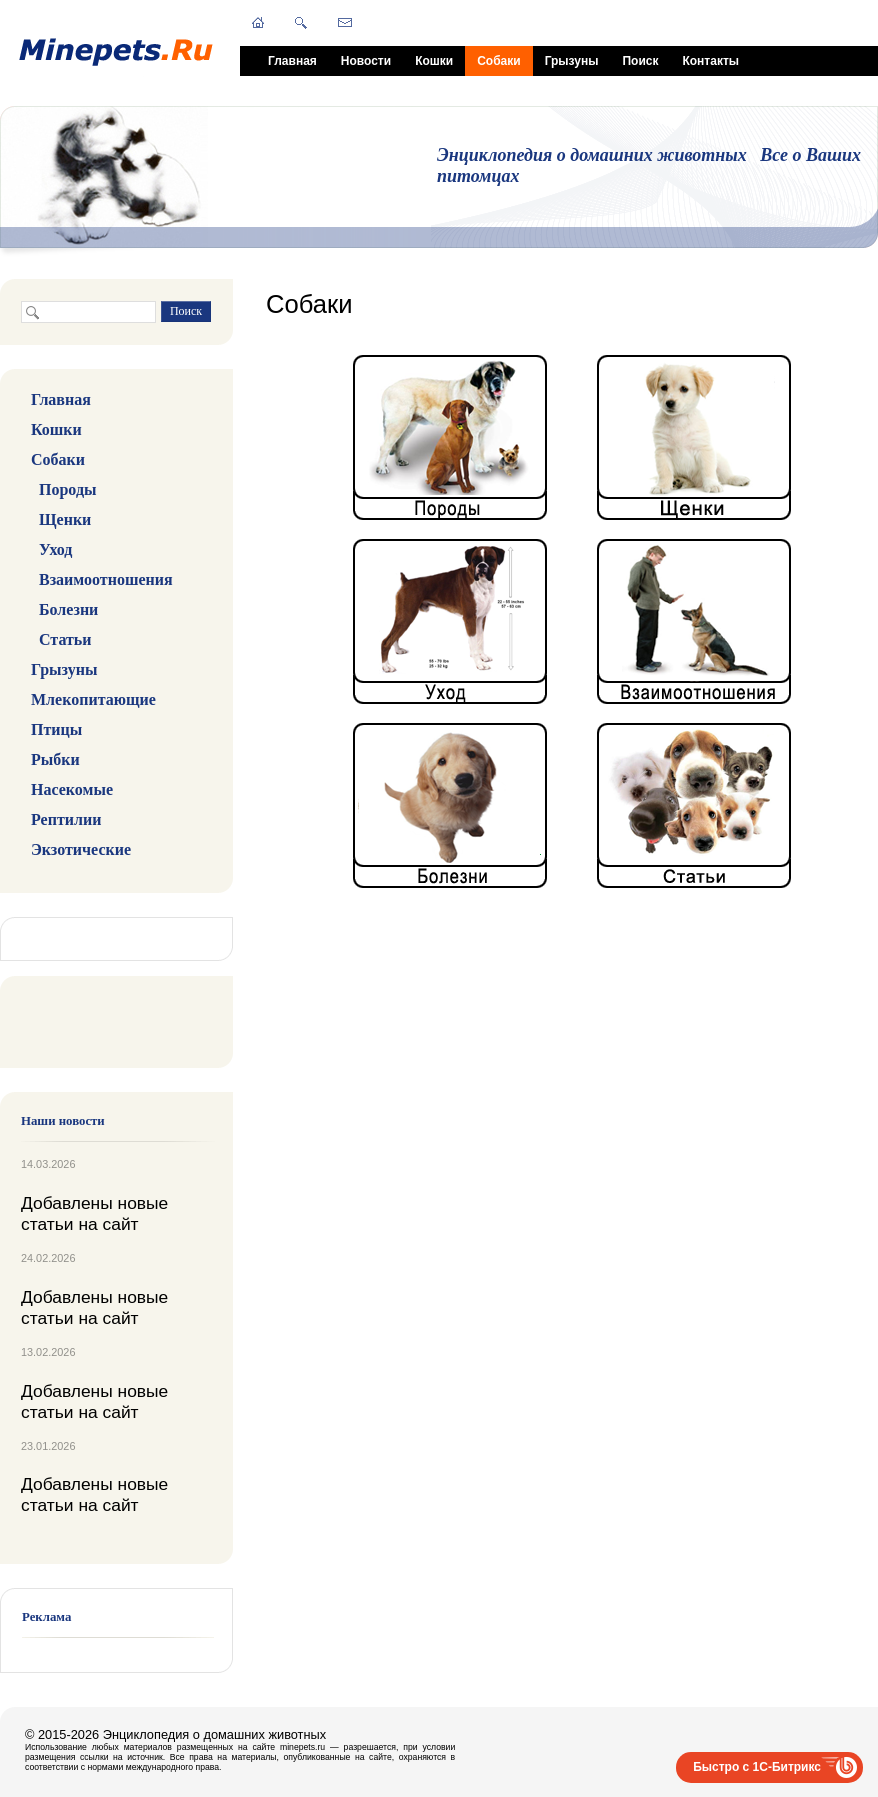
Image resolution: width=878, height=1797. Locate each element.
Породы (67, 489)
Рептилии (66, 819)
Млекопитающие (93, 699)
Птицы (56, 729)
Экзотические (81, 849)
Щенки (65, 519)
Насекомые (72, 789)
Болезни (68, 609)
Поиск (640, 61)
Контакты (710, 61)
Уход (55, 549)
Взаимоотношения (106, 579)
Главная (292, 61)
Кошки (434, 61)
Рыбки (55, 759)
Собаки (498, 61)
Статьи (65, 639)
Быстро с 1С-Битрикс (757, 1767)
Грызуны (572, 61)
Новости (366, 61)
